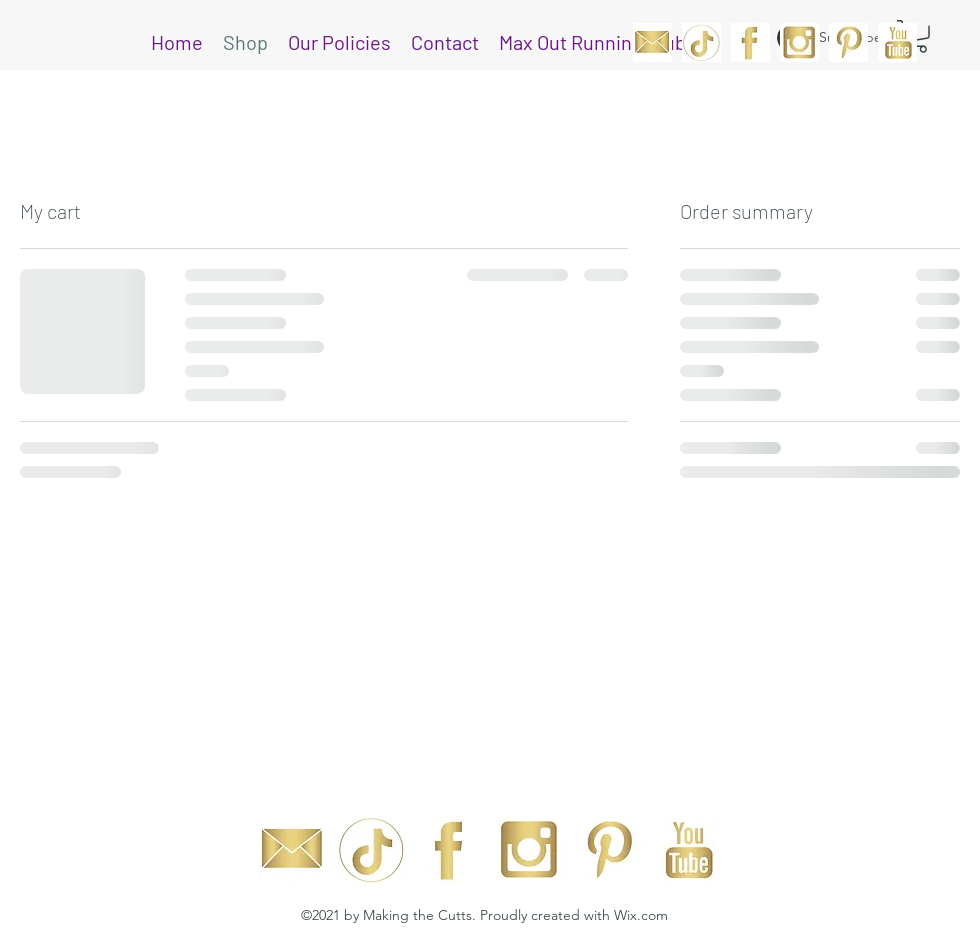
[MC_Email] (652, 42)
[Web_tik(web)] (701, 42)
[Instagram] (799, 42)
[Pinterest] (848, 42)
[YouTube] (897, 42)
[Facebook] (750, 42)
